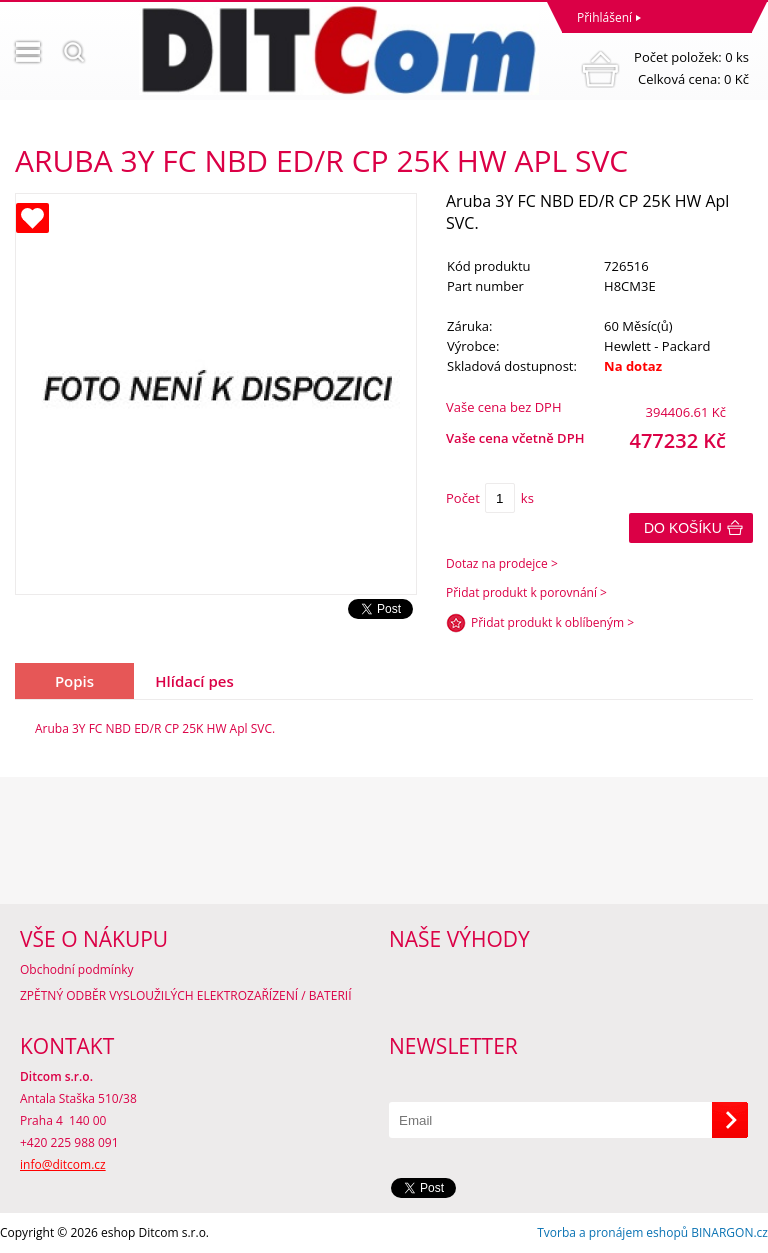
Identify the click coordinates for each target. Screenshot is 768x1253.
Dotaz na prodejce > (502, 563)
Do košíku (683, 528)
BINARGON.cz (729, 1232)
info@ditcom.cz (63, 1164)
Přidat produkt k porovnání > (526, 592)
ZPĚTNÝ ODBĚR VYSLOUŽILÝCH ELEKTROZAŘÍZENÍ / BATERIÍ (186, 995)
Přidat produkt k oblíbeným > (552, 622)
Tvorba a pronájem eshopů (612, 1232)
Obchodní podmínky (77, 969)
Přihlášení (604, 17)
